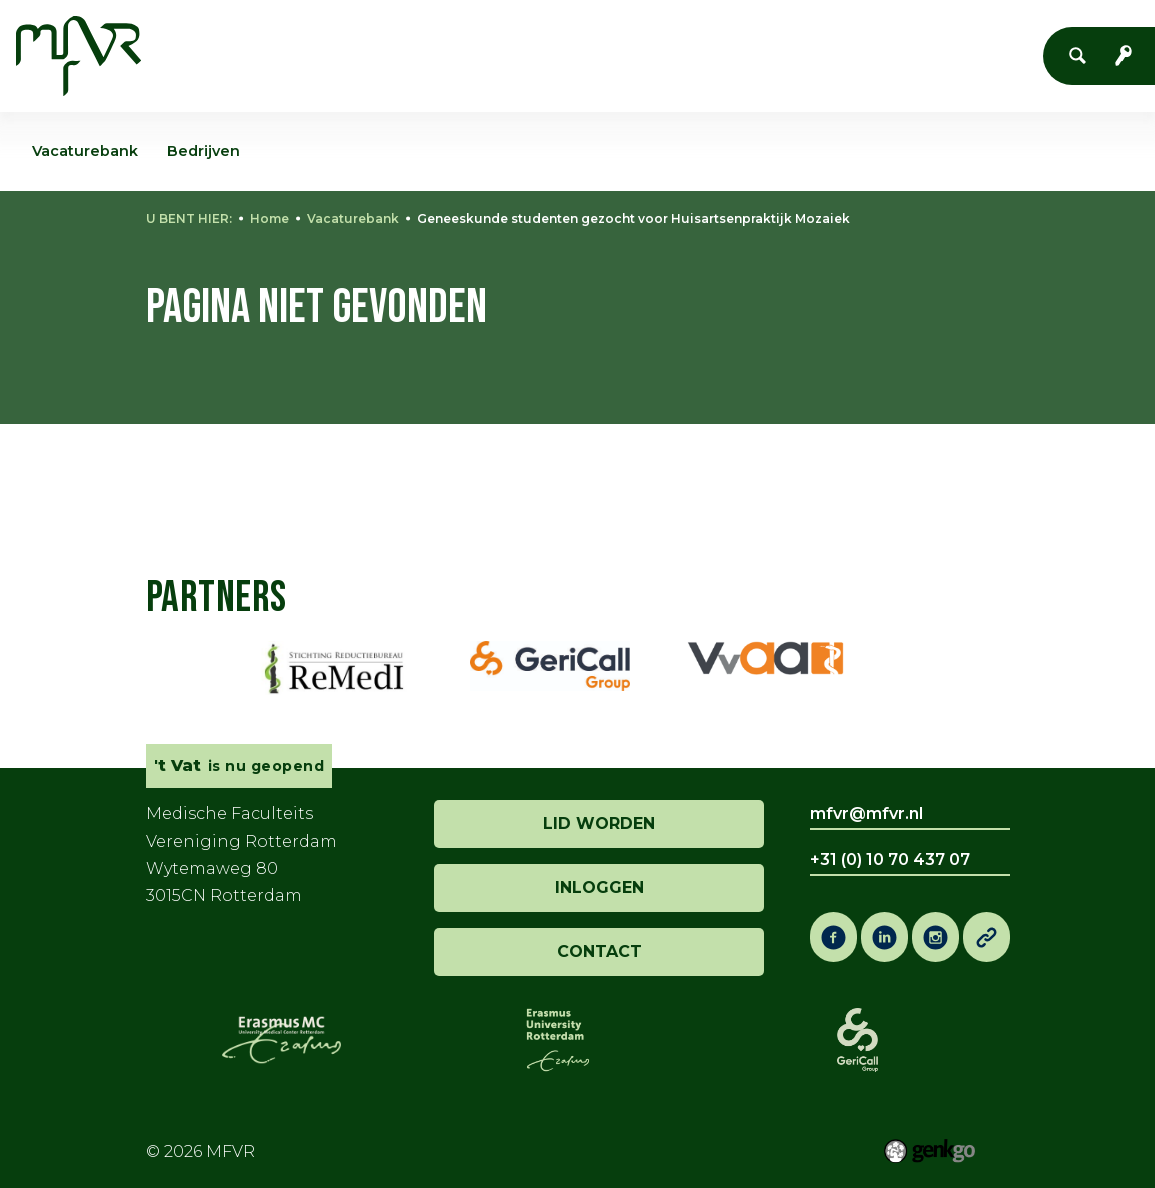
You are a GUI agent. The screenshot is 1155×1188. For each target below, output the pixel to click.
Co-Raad (826, 53)
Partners (216, 598)
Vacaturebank (353, 218)
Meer (918, 53)
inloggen (599, 887)
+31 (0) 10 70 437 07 (890, 859)
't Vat (615, 53)
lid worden (599, 823)
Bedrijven (203, 151)
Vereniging (360, 53)
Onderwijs (713, 53)
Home (272, 54)
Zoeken (1083, 56)
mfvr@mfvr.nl (866, 813)
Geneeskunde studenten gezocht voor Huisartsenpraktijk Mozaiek (633, 218)
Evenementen (500, 53)
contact (599, 951)
